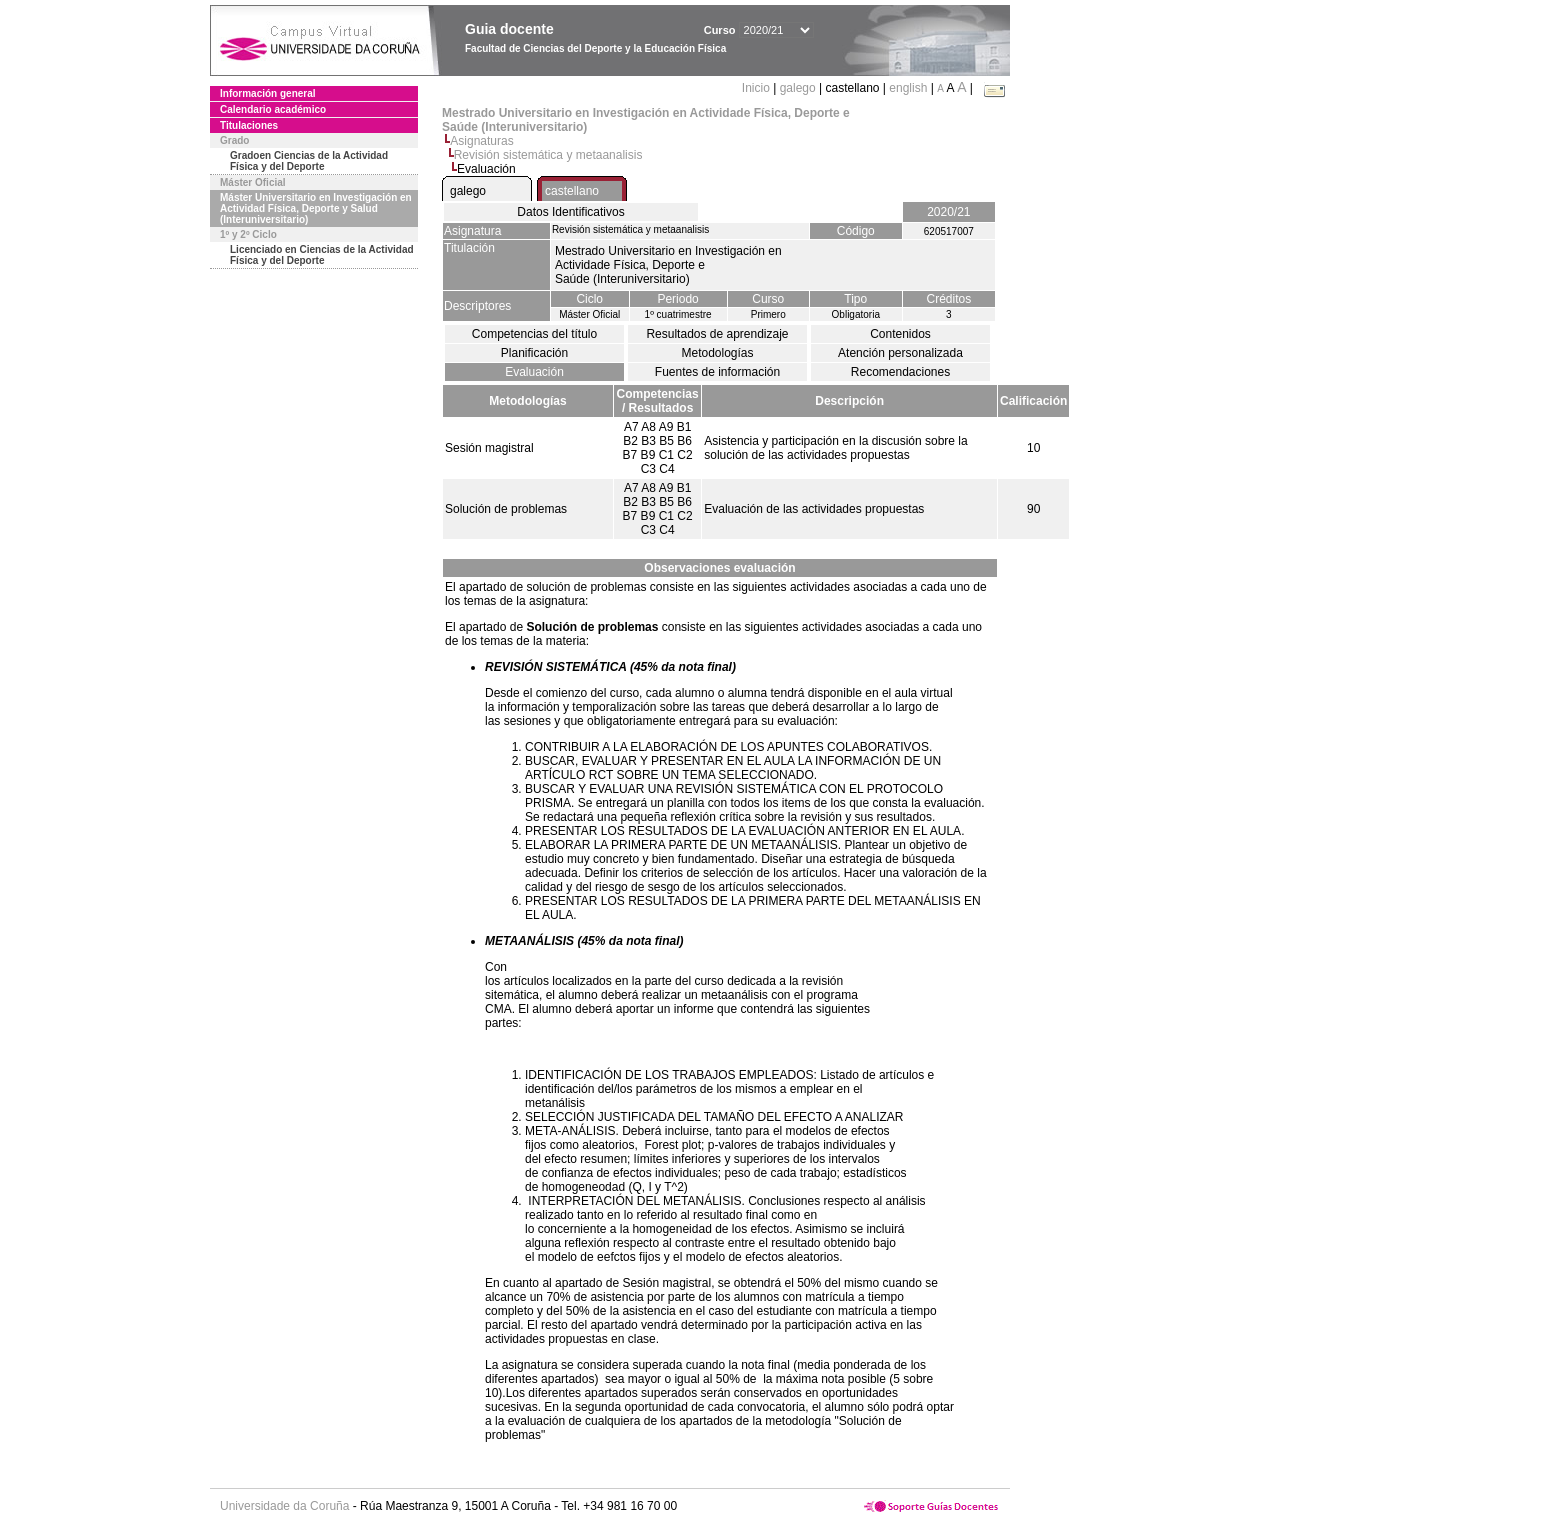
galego (798, 88)
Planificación (534, 353)
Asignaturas (481, 141)
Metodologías (717, 353)
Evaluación (534, 372)
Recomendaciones (900, 372)
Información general (268, 93)
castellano (572, 191)
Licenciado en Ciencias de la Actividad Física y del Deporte (322, 255)
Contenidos (900, 334)
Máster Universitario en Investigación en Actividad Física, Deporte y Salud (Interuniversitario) (316, 208)
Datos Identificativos (570, 212)
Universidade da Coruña (284, 1506)
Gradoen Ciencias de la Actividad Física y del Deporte (309, 161)
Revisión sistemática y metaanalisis (548, 155)
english (908, 88)
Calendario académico (273, 109)
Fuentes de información (717, 372)
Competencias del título (534, 334)
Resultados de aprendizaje (717, 334)
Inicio (757, 88)
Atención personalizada (900, 353)
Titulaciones (249, 125)
